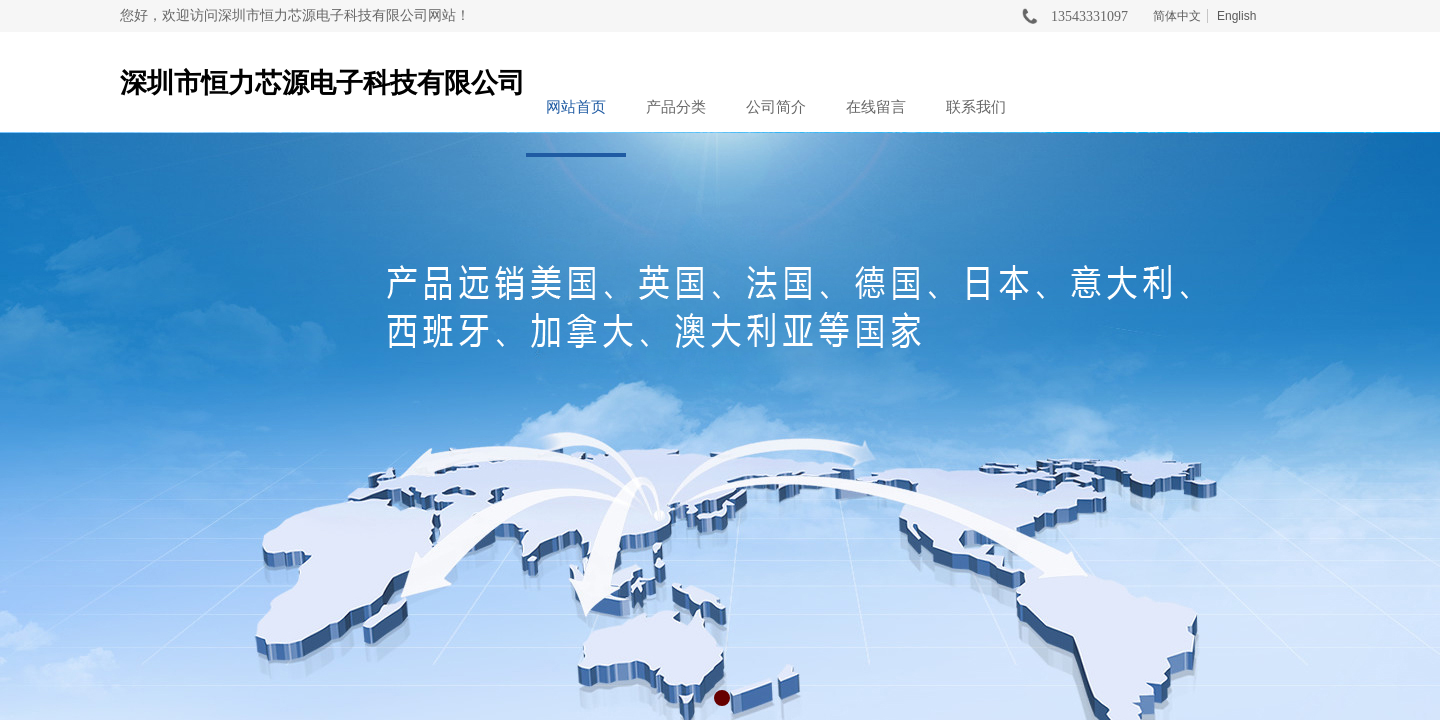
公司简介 (776, 107)
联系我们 (976, 107)
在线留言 (876, 107)
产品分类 (676, 107)
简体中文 (1177, 16)
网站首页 (576, 107)
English (1236, 16)
